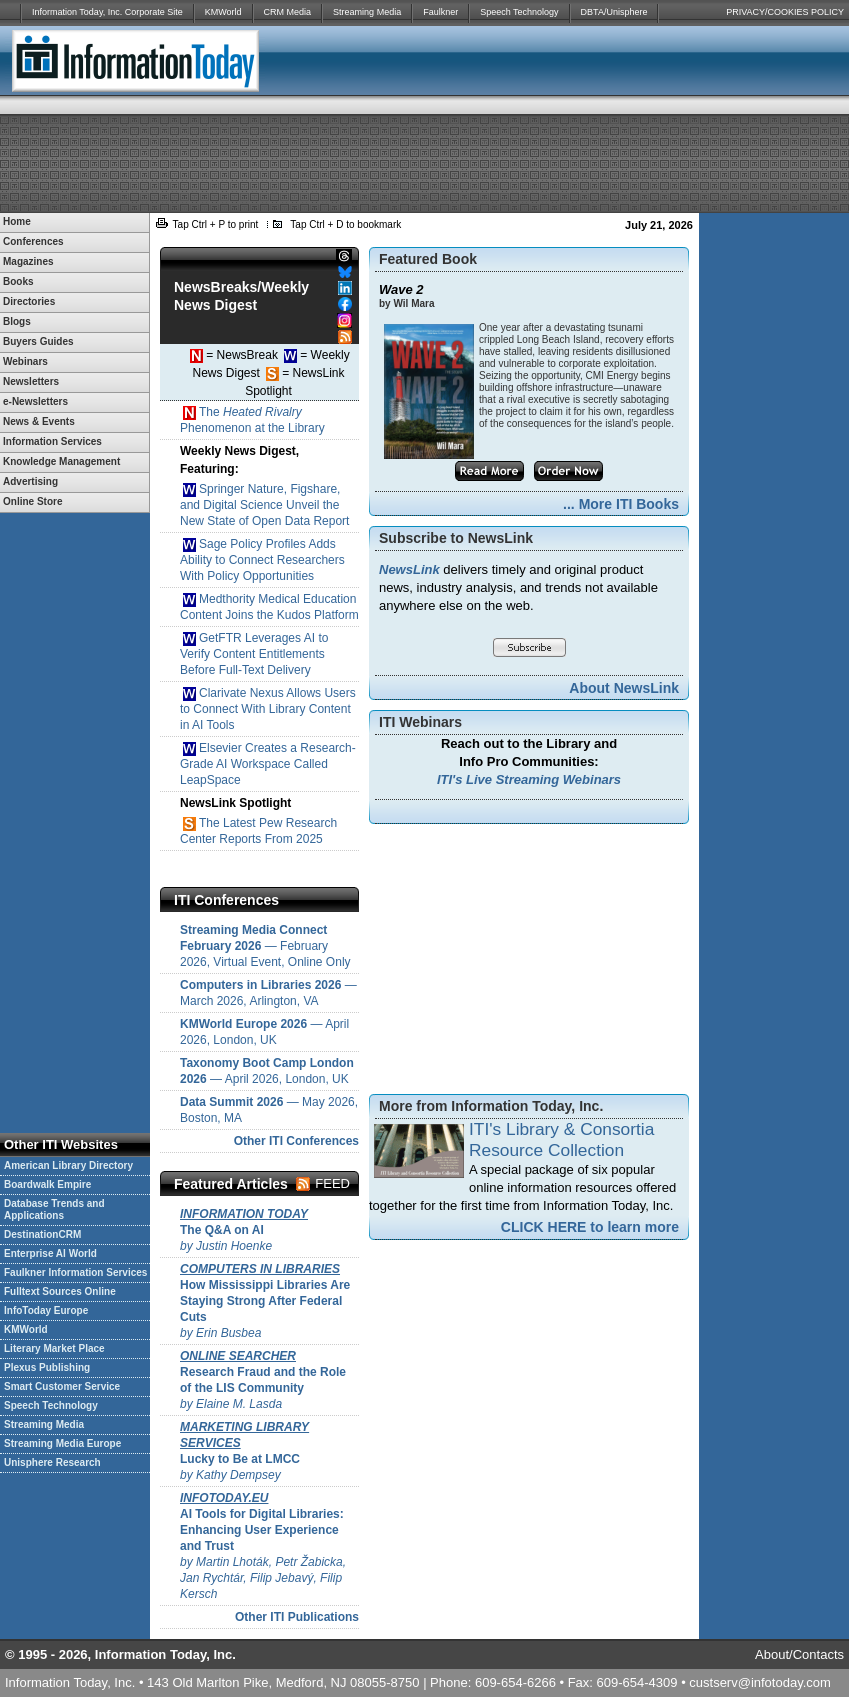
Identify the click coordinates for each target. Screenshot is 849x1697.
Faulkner (440, 12)
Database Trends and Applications (54, 1209)
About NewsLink (624, 688)
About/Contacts (799, 1654)
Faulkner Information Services (75, 1272)
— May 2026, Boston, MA (269, 1110)
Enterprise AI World (50, 1253)
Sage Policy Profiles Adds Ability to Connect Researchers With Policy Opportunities (262, 560)
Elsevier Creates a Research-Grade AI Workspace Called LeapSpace (268, 764)
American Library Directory (68, 1165)
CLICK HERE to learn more (590, 1227)
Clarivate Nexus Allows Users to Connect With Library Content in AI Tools (268, 709)
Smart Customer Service (62, 1386)
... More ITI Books (621, 504)
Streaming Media (367, 12)
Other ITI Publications (297, 1617)
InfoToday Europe (46, 1310)
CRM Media (288, 12)
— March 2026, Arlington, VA (268, 993)
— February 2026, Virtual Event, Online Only (265, 946)
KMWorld (223, 12)
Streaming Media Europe (62, 1443)
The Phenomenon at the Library (252, 420)
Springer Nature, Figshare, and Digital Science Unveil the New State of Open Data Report (264, 505)
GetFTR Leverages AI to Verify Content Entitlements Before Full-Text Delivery (254, 654)
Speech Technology (519, 12)
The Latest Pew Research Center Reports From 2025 (258, 831)
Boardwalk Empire (47, 1184)
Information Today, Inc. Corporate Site (107, 12)
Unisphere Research (52, 1462)
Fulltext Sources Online (60, 1291)
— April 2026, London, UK (264, 1032)
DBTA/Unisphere (614, 12)
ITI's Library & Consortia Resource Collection (561, 1139)
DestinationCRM (42, 1234)
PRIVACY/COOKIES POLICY (785, 12)
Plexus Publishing (47, 1367)
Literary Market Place (54, 1348)
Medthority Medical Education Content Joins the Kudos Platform (269, 607)
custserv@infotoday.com (760, 1682)
